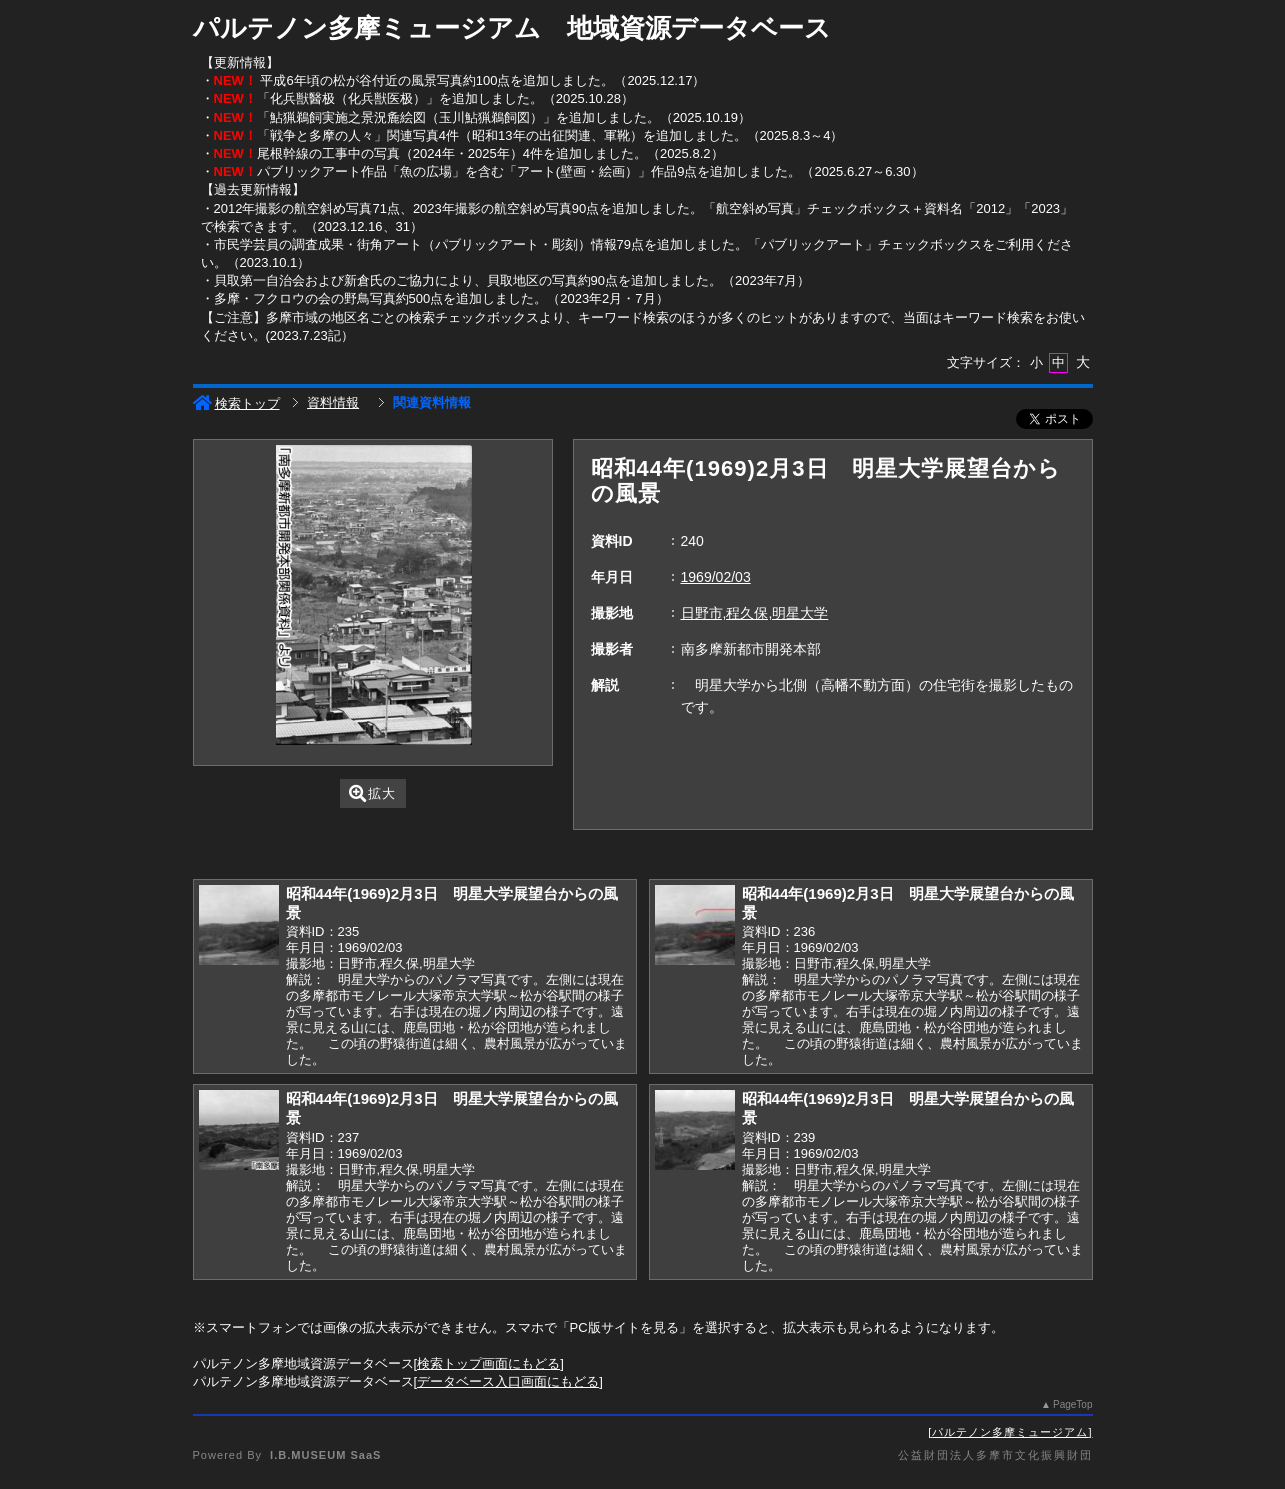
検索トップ (236, 403)
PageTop (1072, 1404)
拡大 (372, 793)
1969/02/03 (716, 577)
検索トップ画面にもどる (488, 1363)
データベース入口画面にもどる (508, 1381)
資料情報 (333, 402)
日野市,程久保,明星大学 (755, 613)
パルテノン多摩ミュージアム (1010, 1432)
